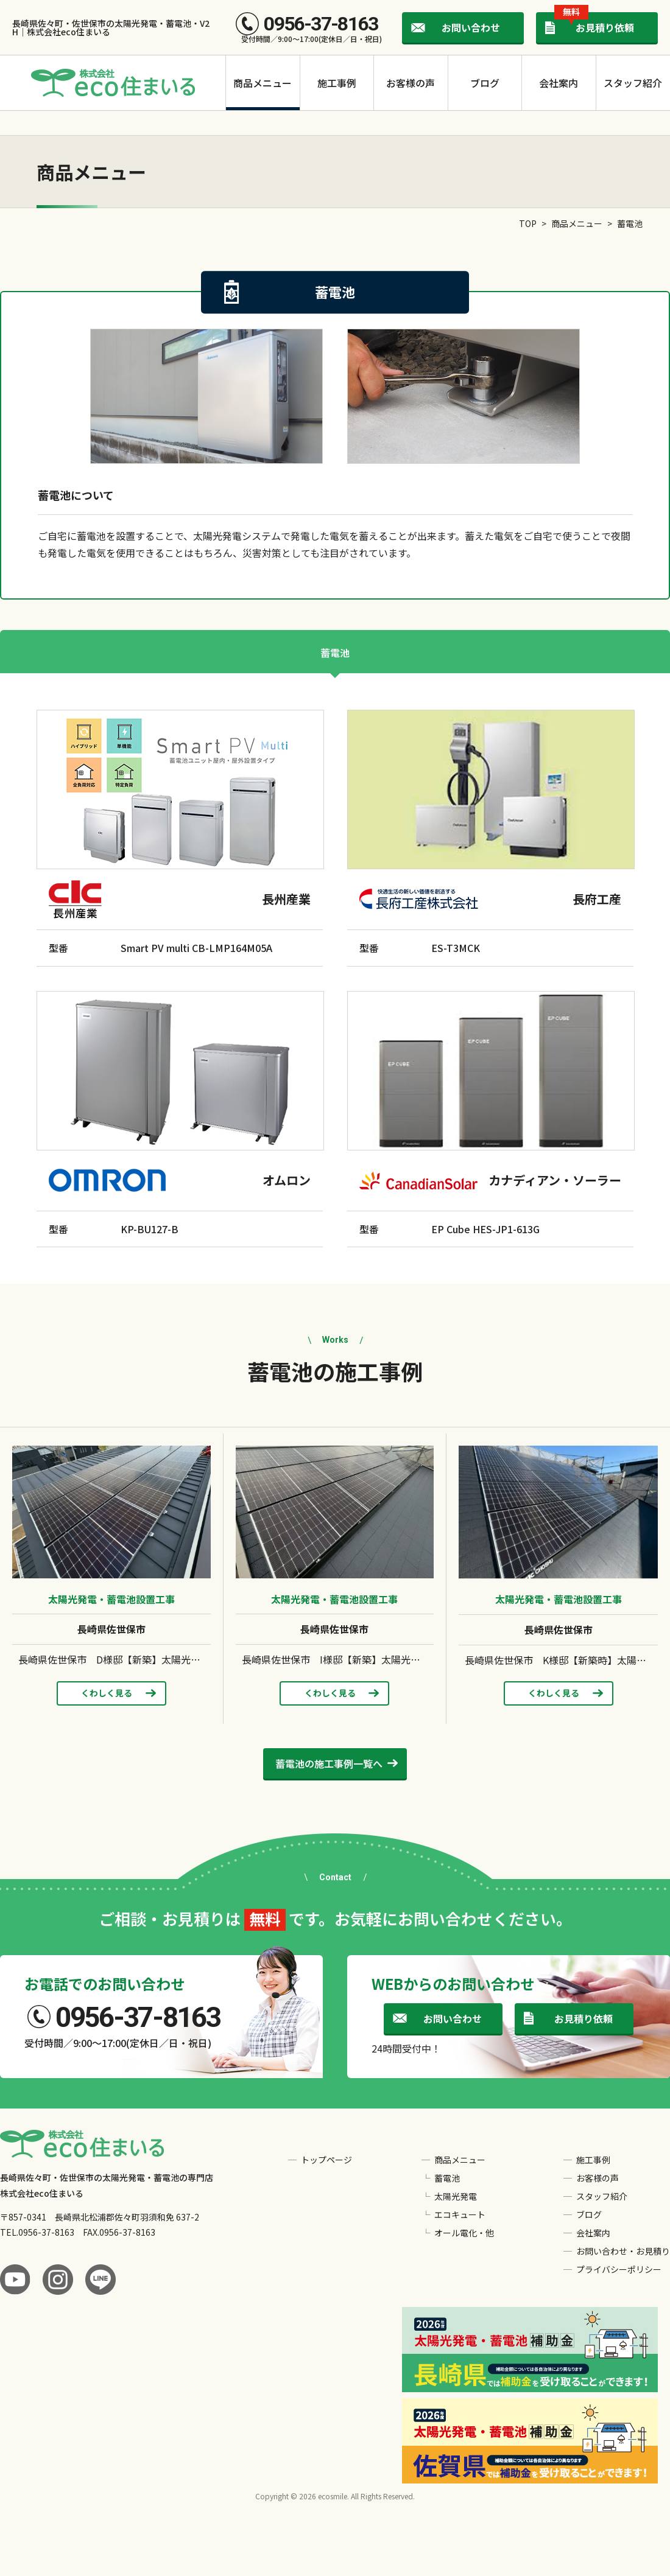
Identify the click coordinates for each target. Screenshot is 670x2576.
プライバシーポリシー (618, 2269)
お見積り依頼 (594, 23)
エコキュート (459, 2214)
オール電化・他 (464, 2233)
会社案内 (558, 82)
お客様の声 (410, 82)
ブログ (484, 82)
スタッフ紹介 (633, 82)
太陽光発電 (455, 2196)
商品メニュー (262, 82)
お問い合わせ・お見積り (623, 2251)
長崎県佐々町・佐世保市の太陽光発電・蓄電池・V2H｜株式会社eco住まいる (111, 27)
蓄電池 (335, 652)
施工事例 (336, 82)
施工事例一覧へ (329, 1763)
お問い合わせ (471, 27)
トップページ (326, 2160)
